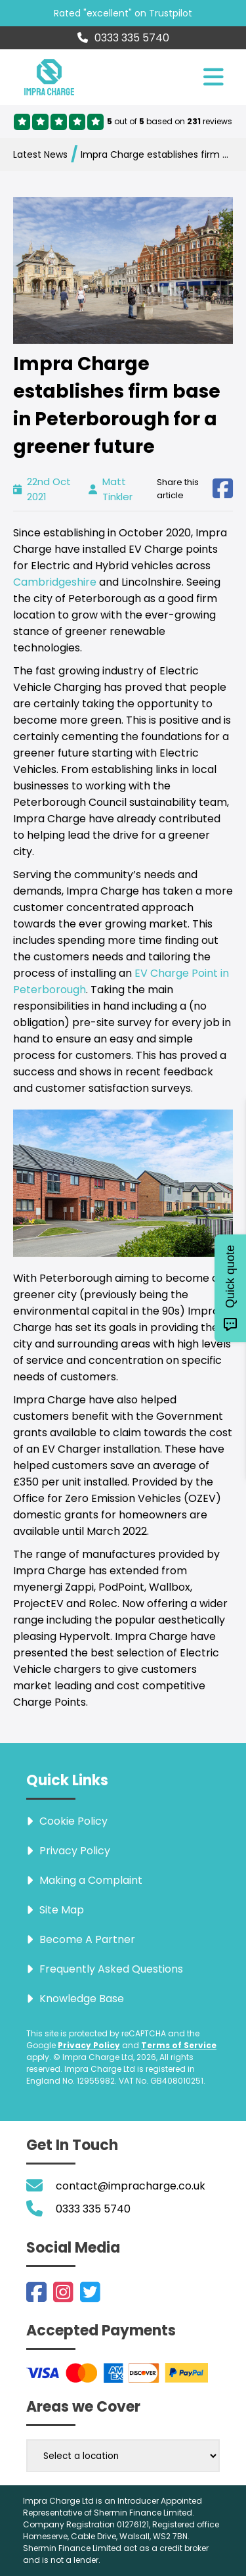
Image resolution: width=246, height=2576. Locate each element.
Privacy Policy (89, 2045)
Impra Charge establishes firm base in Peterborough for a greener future (154, 154)
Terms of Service (178, 2045)
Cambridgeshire (56, 582)
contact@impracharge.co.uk (130, 2185)
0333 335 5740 (123, 37)
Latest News (40, 154)
